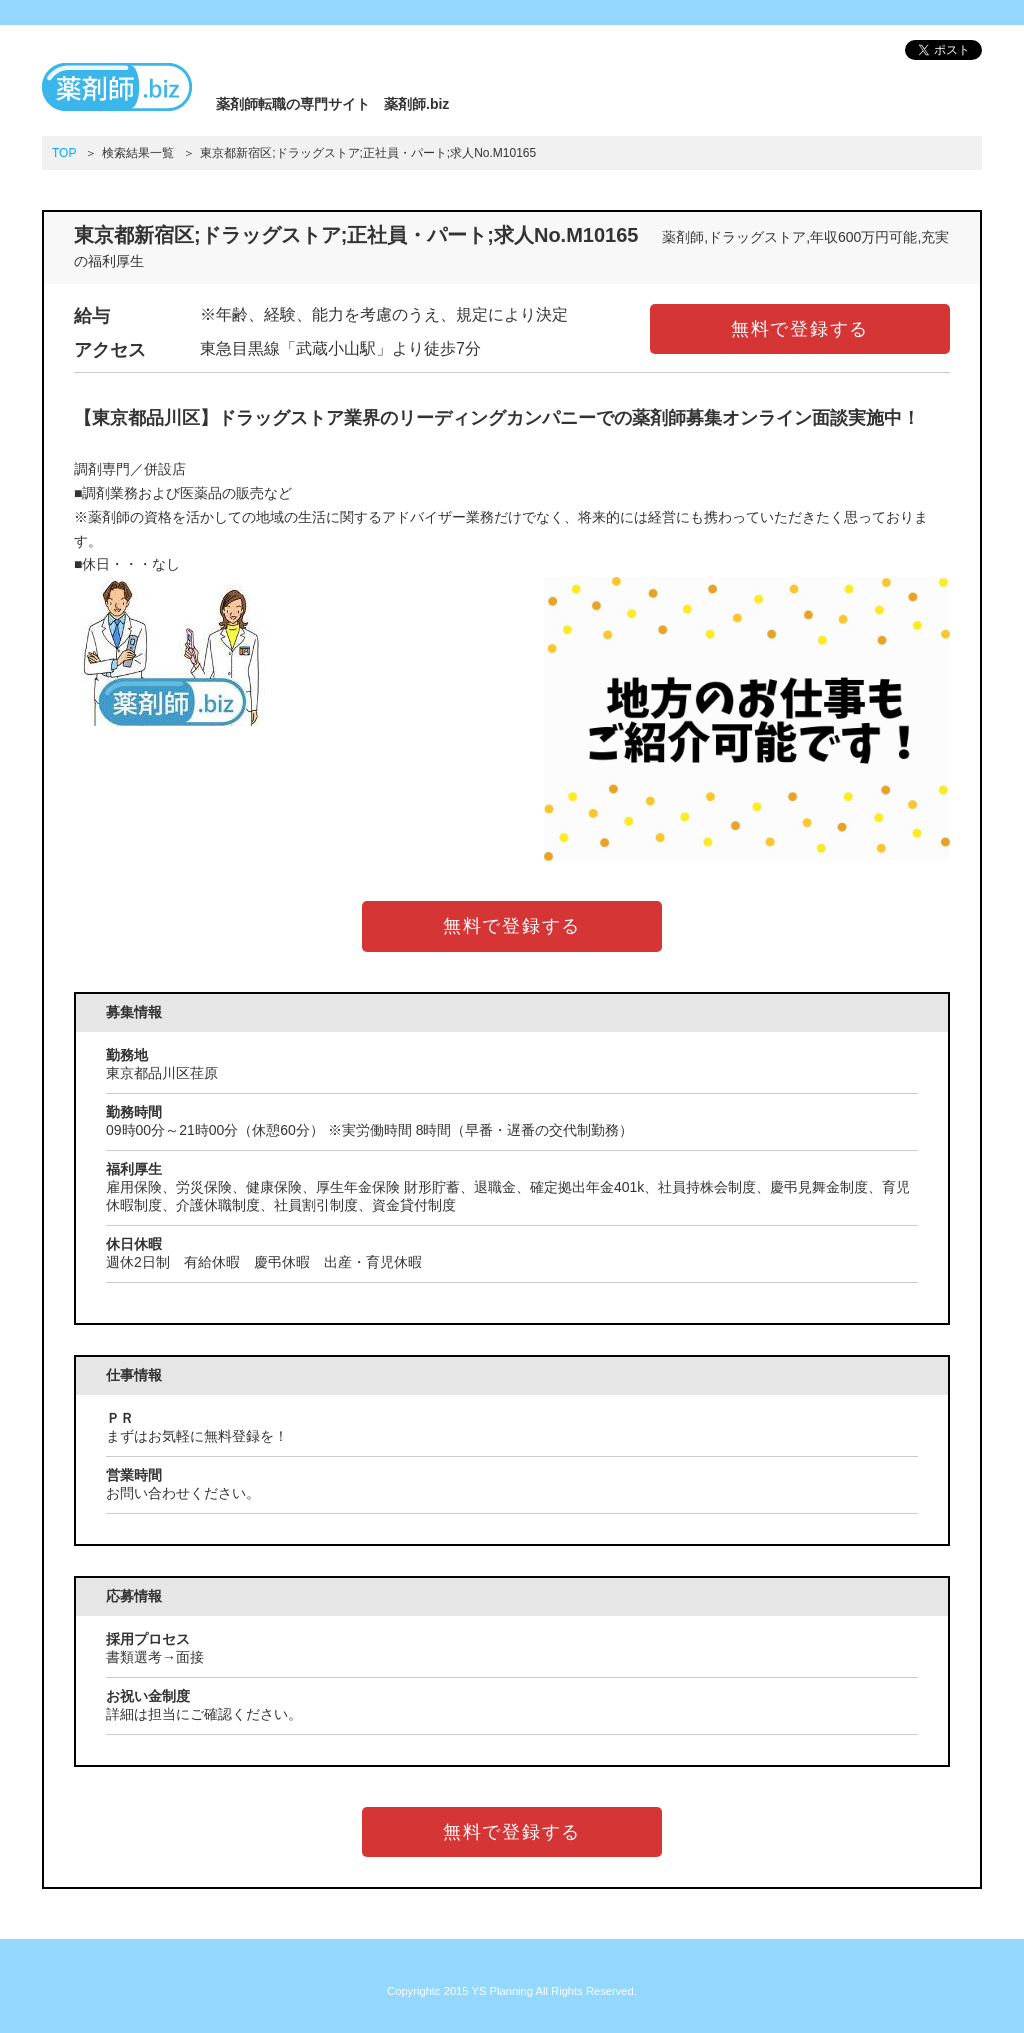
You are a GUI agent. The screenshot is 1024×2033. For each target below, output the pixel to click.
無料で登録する (800, 329)
